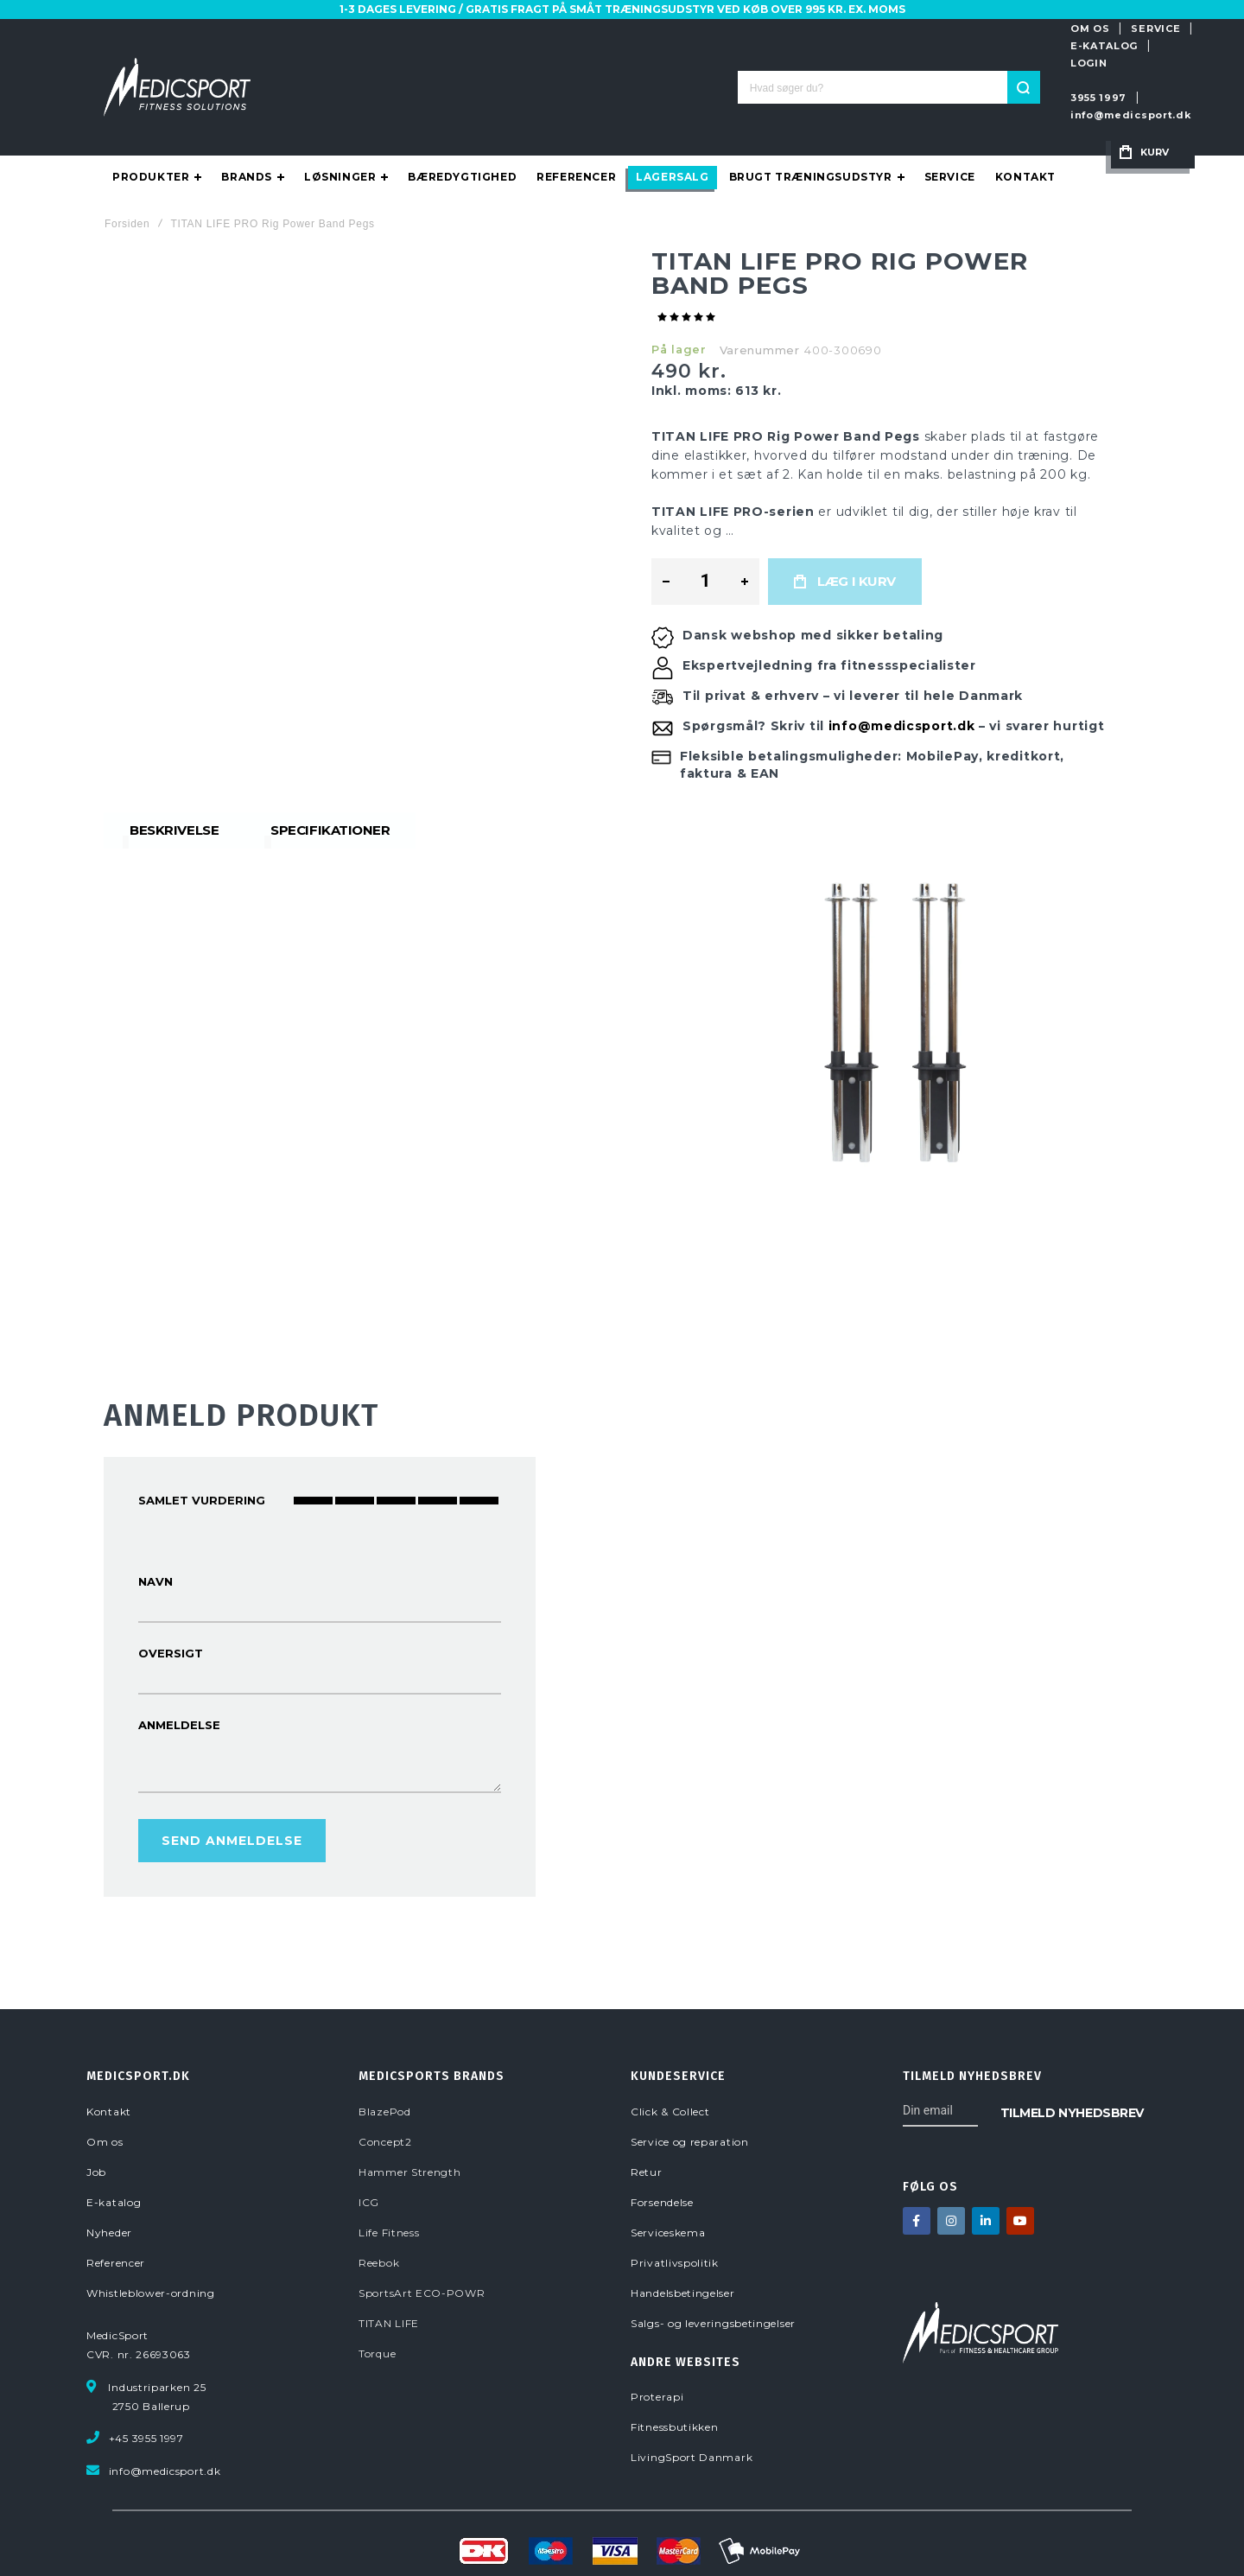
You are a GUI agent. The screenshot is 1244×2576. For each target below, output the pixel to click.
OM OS (853, 28)
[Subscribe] (1072, 2061)
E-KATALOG (999, 28)
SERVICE (919, 28)
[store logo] (177, 62)
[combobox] (622, 62)
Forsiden (127, 174)
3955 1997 (862, 63)
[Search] (756, 62)
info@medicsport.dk (971, 63)
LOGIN (1073, 28)
